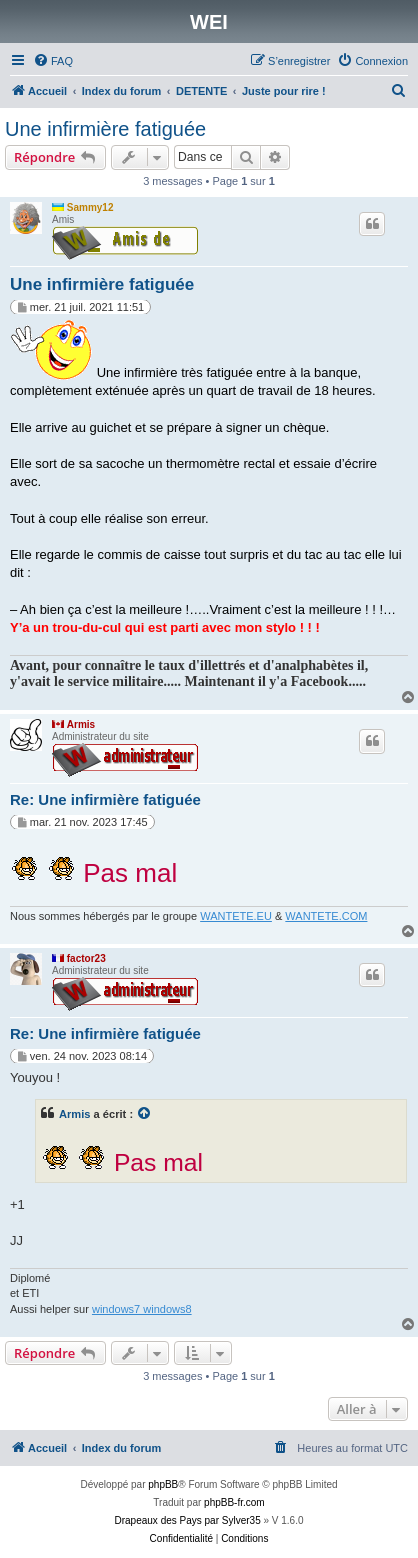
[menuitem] (53, 61)
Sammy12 (90, 207)
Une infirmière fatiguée (105, 129)
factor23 (86, 958)
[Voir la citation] (145, 1114)
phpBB (163, 1484)
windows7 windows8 (142, 1309)
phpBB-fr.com (234, 1502)
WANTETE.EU (236, 916)
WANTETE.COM (326, 916)
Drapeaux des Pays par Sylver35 (188, 1520)
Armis (81, 724)
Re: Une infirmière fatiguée (105, 799)
